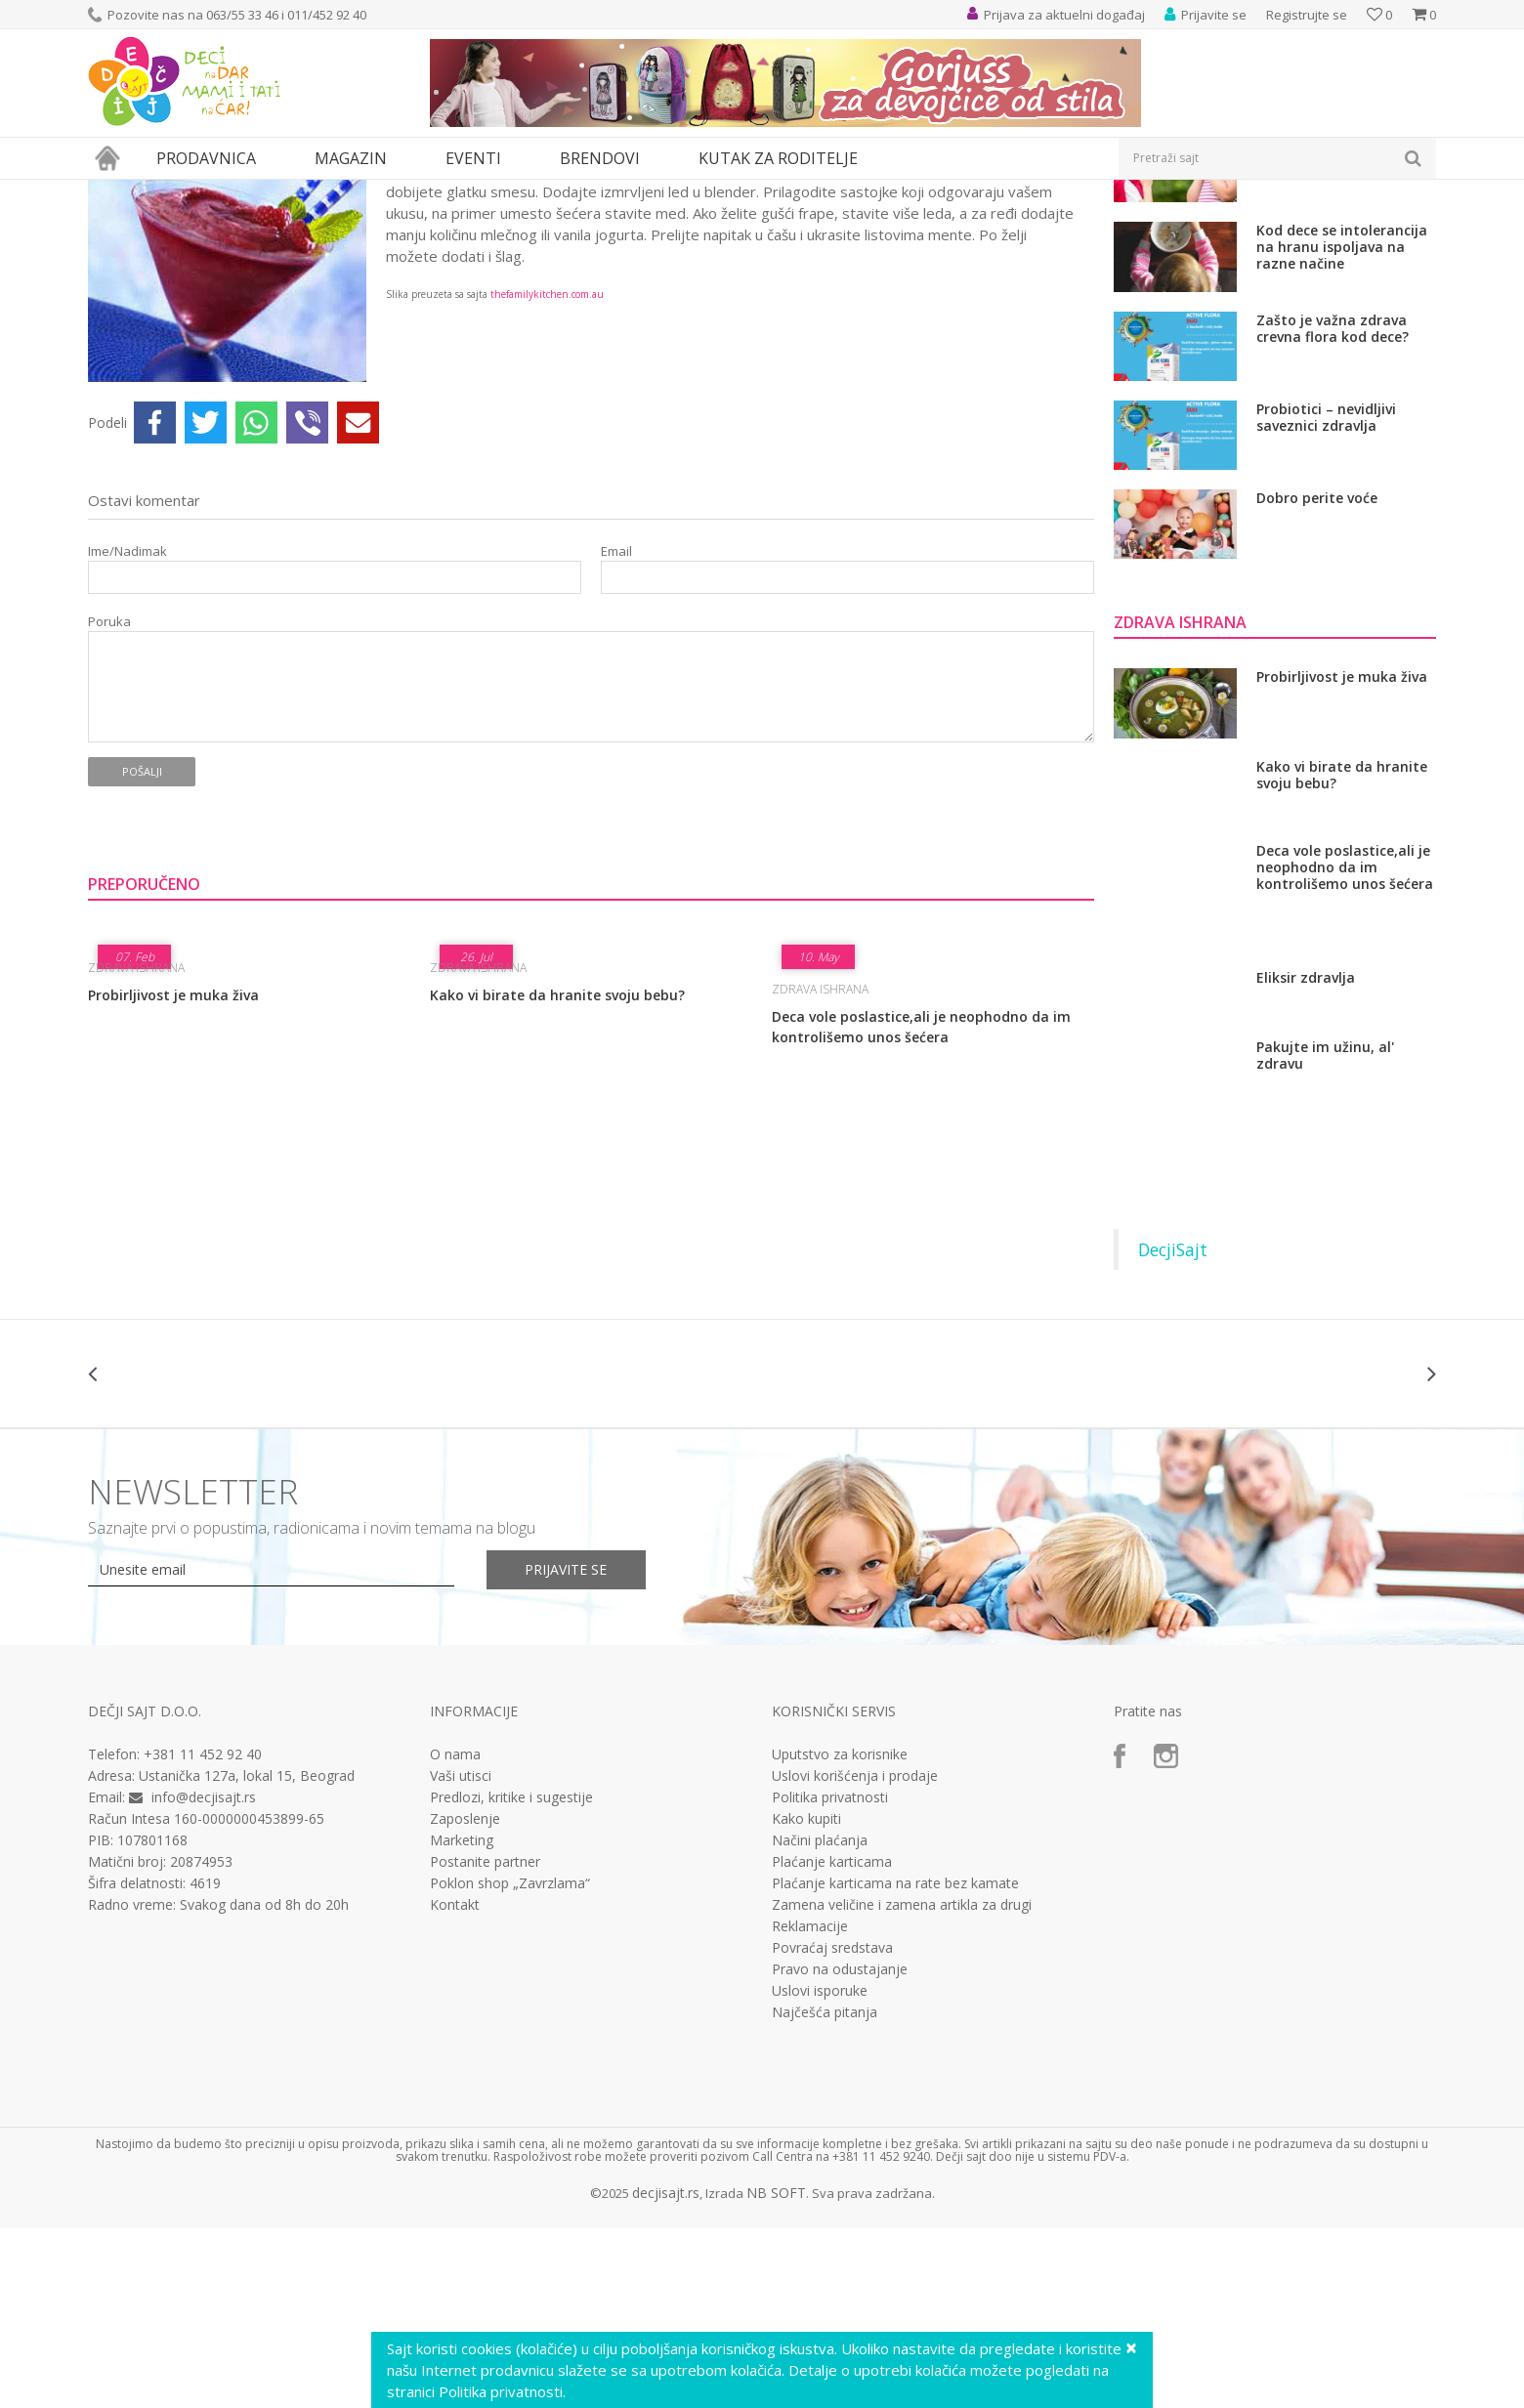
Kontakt (455, 2084)
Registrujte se (1306, 14)
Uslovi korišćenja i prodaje (855, 1956)
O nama (455, 1934)
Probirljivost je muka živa (173, 1174)
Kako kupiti (806, 1999)
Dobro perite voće (1316, 678)
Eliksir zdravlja (1305, 1157)
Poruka (109, 801)
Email (616, 731)
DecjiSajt (1172, 1429)
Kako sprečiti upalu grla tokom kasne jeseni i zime (1345, 330)
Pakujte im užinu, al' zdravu (1325, 1235)
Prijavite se (568, 1749)
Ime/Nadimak (127, 731)
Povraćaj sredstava (832, 2127)
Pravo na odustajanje (840, 2149)
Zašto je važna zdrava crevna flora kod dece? (1332, 508)
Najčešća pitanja (824, 2192)
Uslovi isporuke (820, 2170)
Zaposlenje (465, 1999)
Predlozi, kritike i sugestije (511, 1977)
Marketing (461, 2020)
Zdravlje (234, 192)
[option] (200, 1553)
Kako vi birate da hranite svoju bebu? (557, 1174)
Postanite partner (485, 2041)
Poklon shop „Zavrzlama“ (510, 2063)
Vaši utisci (460, 1956)
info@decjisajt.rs (203, 1976)
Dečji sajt (113, 192)
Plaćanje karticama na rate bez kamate (895, 2063)
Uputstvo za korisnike (840, 1934)
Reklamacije (810, 2106)
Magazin (174, 192)
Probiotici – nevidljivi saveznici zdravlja (1326, 597)
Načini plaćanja (820, 2020)
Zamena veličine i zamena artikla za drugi (902, 2084)
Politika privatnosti (830, 1977)
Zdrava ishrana (313, 192)
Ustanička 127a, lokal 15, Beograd (247, 1955)
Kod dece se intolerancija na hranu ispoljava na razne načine (1341, 426)
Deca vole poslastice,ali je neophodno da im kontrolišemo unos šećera (921, 1206)
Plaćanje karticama (832, 2041)
